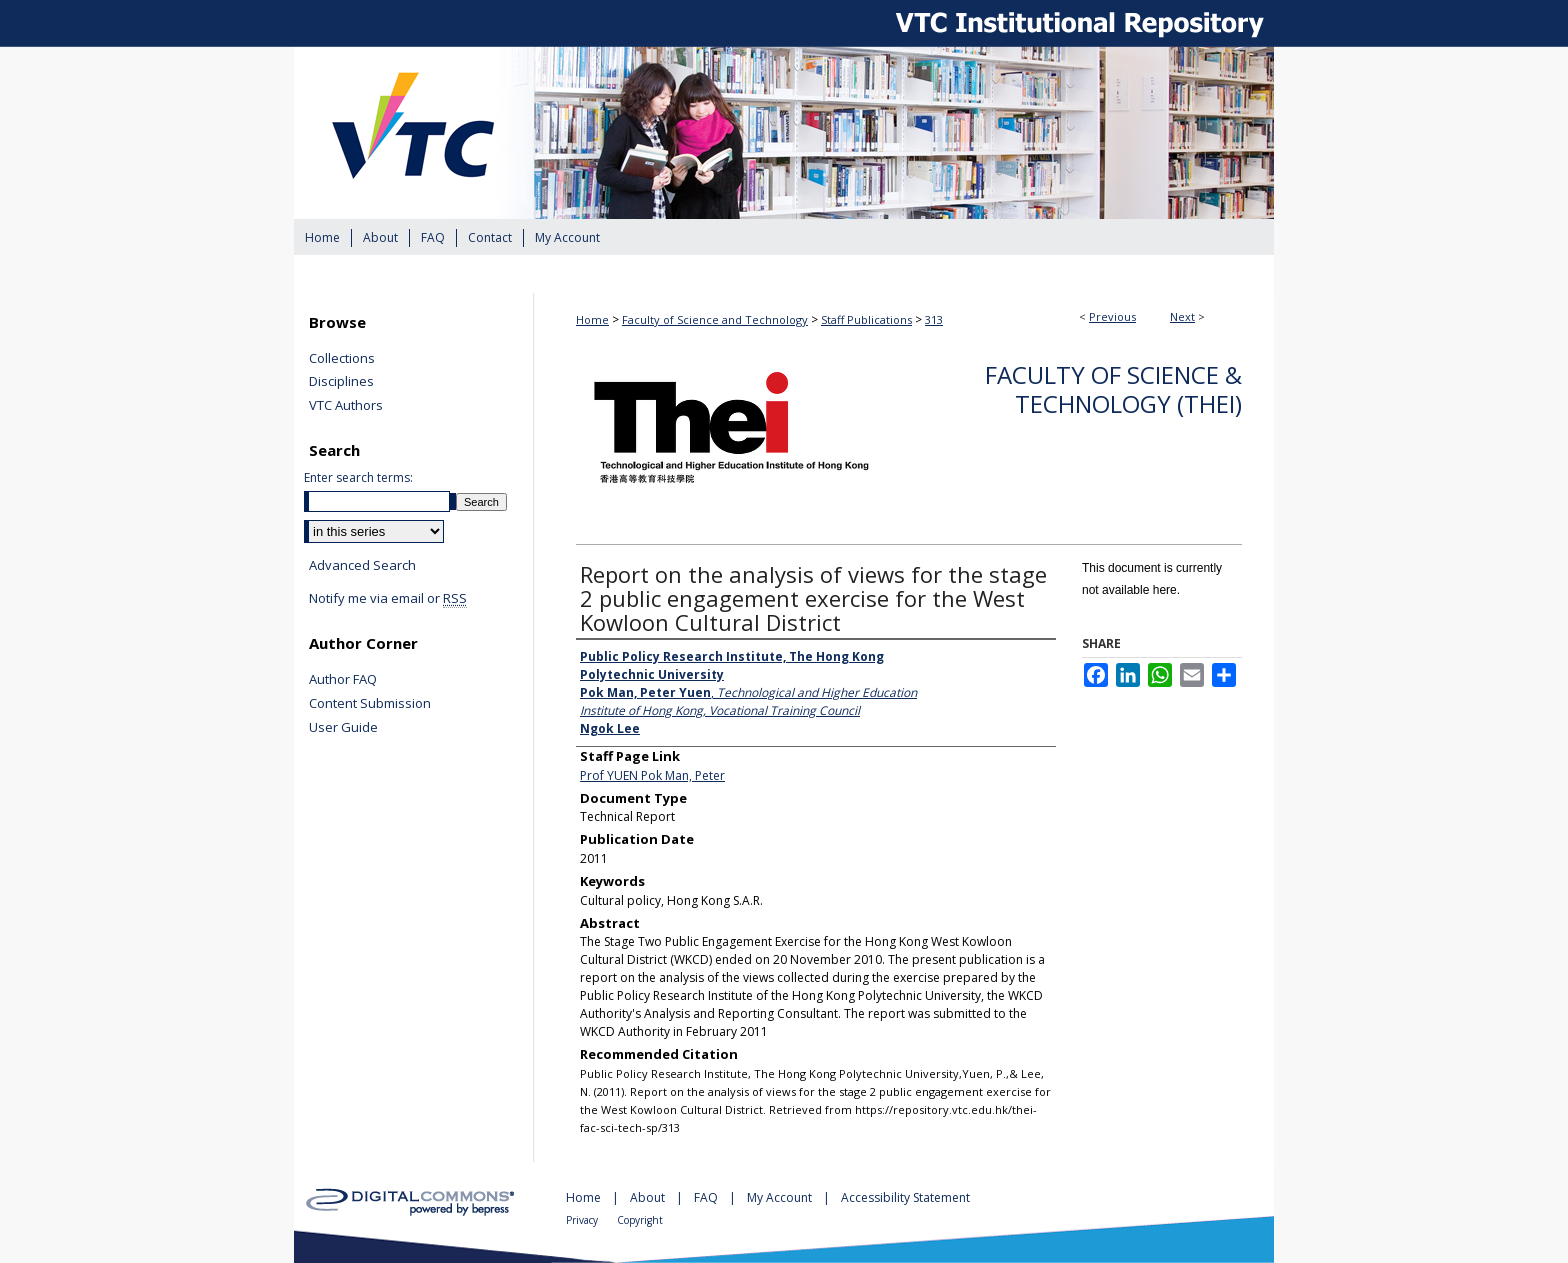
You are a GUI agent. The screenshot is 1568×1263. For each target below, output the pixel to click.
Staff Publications (866, 319)
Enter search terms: (358, 477)
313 (934, 319)
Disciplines (341, 382)
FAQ (707, 1197)
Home (592, 319)
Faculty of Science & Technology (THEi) (1113, 389)
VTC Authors (346, 406)
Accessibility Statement (905, 1197)
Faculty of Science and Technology (715, 319)
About (649, 1197)
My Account (781, 1197)
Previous (1112, 316)
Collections (342, 359)
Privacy (583, 1220)
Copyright (640, 1220)
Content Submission (370, 704)
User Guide (343, 728)
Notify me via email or (388, 599)
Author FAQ (343, 680)
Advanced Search (362, 565)
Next (1182, 316)
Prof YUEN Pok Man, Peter (652, 775)
